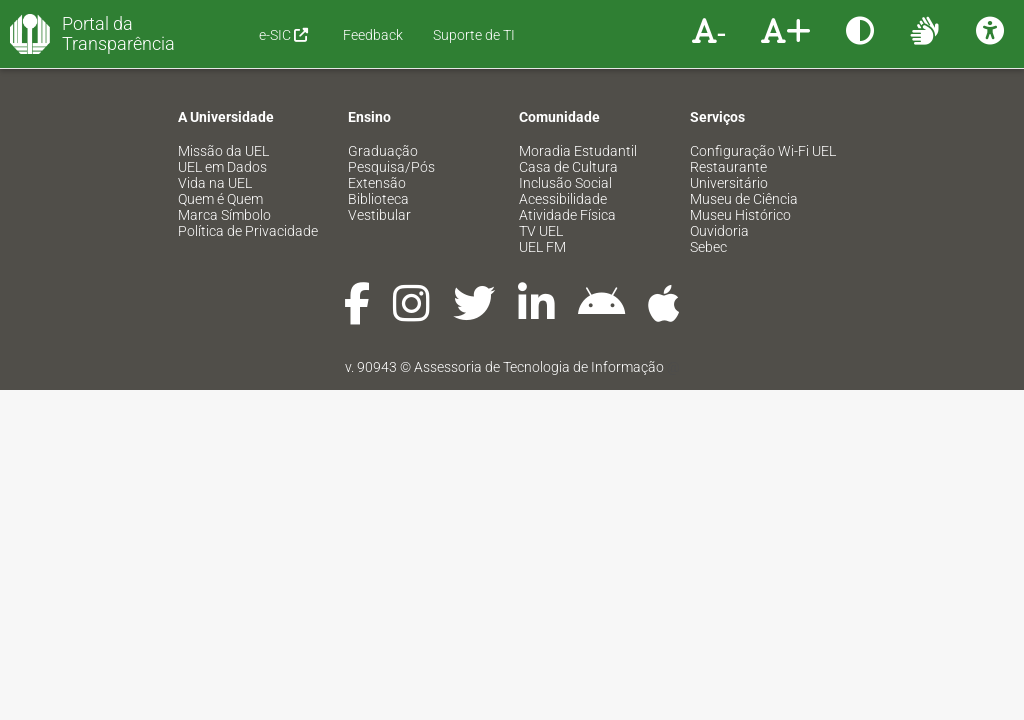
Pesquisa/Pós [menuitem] (391, 167)
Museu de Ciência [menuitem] (744, 199)
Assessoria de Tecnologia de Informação (539, 367)
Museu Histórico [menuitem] (740, 215)
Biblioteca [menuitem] (378, 199)
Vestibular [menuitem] (379, 215)
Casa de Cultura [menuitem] (568, 167)
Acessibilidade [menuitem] (563, 199)
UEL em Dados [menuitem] (222, 167)
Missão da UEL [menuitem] (223, 151)
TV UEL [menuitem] (541, 231)
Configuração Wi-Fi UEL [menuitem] (763, 151)
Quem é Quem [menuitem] (220, 199)
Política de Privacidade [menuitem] (248, 231)
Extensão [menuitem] (377, 183)
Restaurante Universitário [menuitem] (729, 175)
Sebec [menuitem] (708, 247)
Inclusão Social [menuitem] (565, 183)
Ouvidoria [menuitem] (719, 231)
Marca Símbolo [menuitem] (224, 215)
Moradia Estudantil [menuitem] (578, 151)
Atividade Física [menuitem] (567, 215)
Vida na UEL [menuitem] (215, 183)
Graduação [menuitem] (383, 151)
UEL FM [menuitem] (542, 247)
